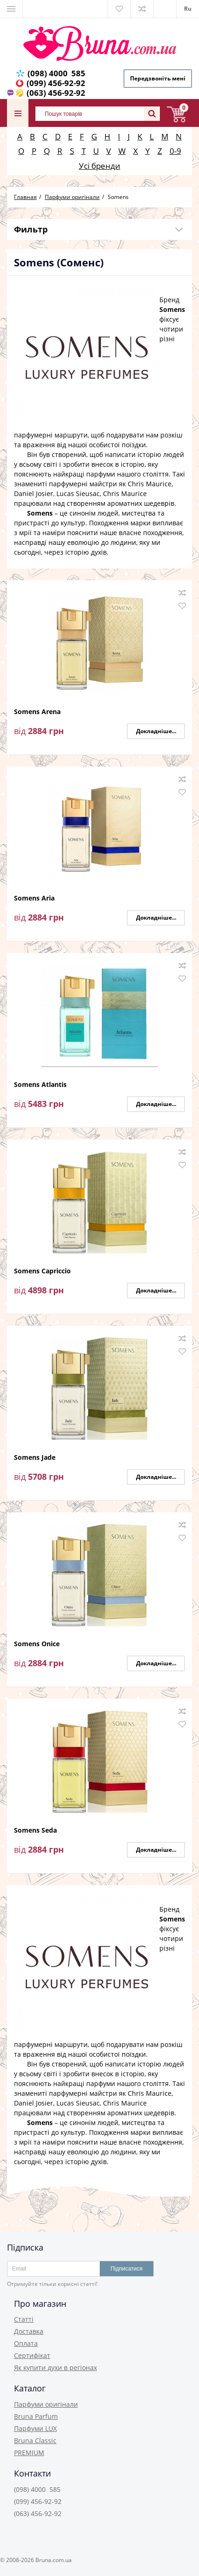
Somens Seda (35, 1830)
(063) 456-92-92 (56, 93)
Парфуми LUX (35, 2428)
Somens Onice (37, 1644)
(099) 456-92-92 (56, 83)
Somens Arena (37, 712)
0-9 (175, 151)
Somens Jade (34, 1458)
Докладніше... (156, 731)
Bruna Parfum (36, 2416)
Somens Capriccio (42, 1271)
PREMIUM (29, 2452)
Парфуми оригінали (46, 2404)
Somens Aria (34, 898)
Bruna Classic (35, 2440)
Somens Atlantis (40, 1085)
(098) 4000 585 (56, 73)
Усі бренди (99, 165)
